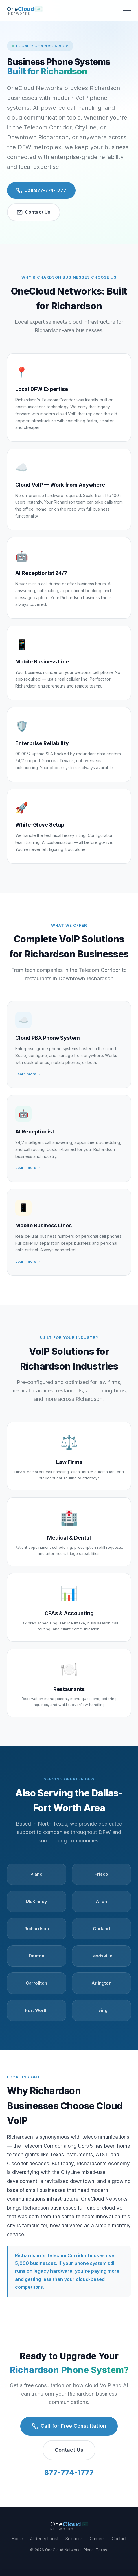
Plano (36, 1874)
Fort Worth (36, 2010)
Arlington (101, 1983)
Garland (101, 1928)
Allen (101, 1901)
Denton (36, 1956)
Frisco (101, 1874)
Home (17, 2538)
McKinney (36, 1901)
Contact (119, 2538)
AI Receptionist (44, 2538)
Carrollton (36, 1983)
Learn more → (28, 1074)
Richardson (36, 1928)
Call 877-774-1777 (41, 190)
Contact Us (33, 212)
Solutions (74, 2538)
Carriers (97, 2538)
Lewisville (102, 1956)
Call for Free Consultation (69, 2426)
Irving (101, 2010)
